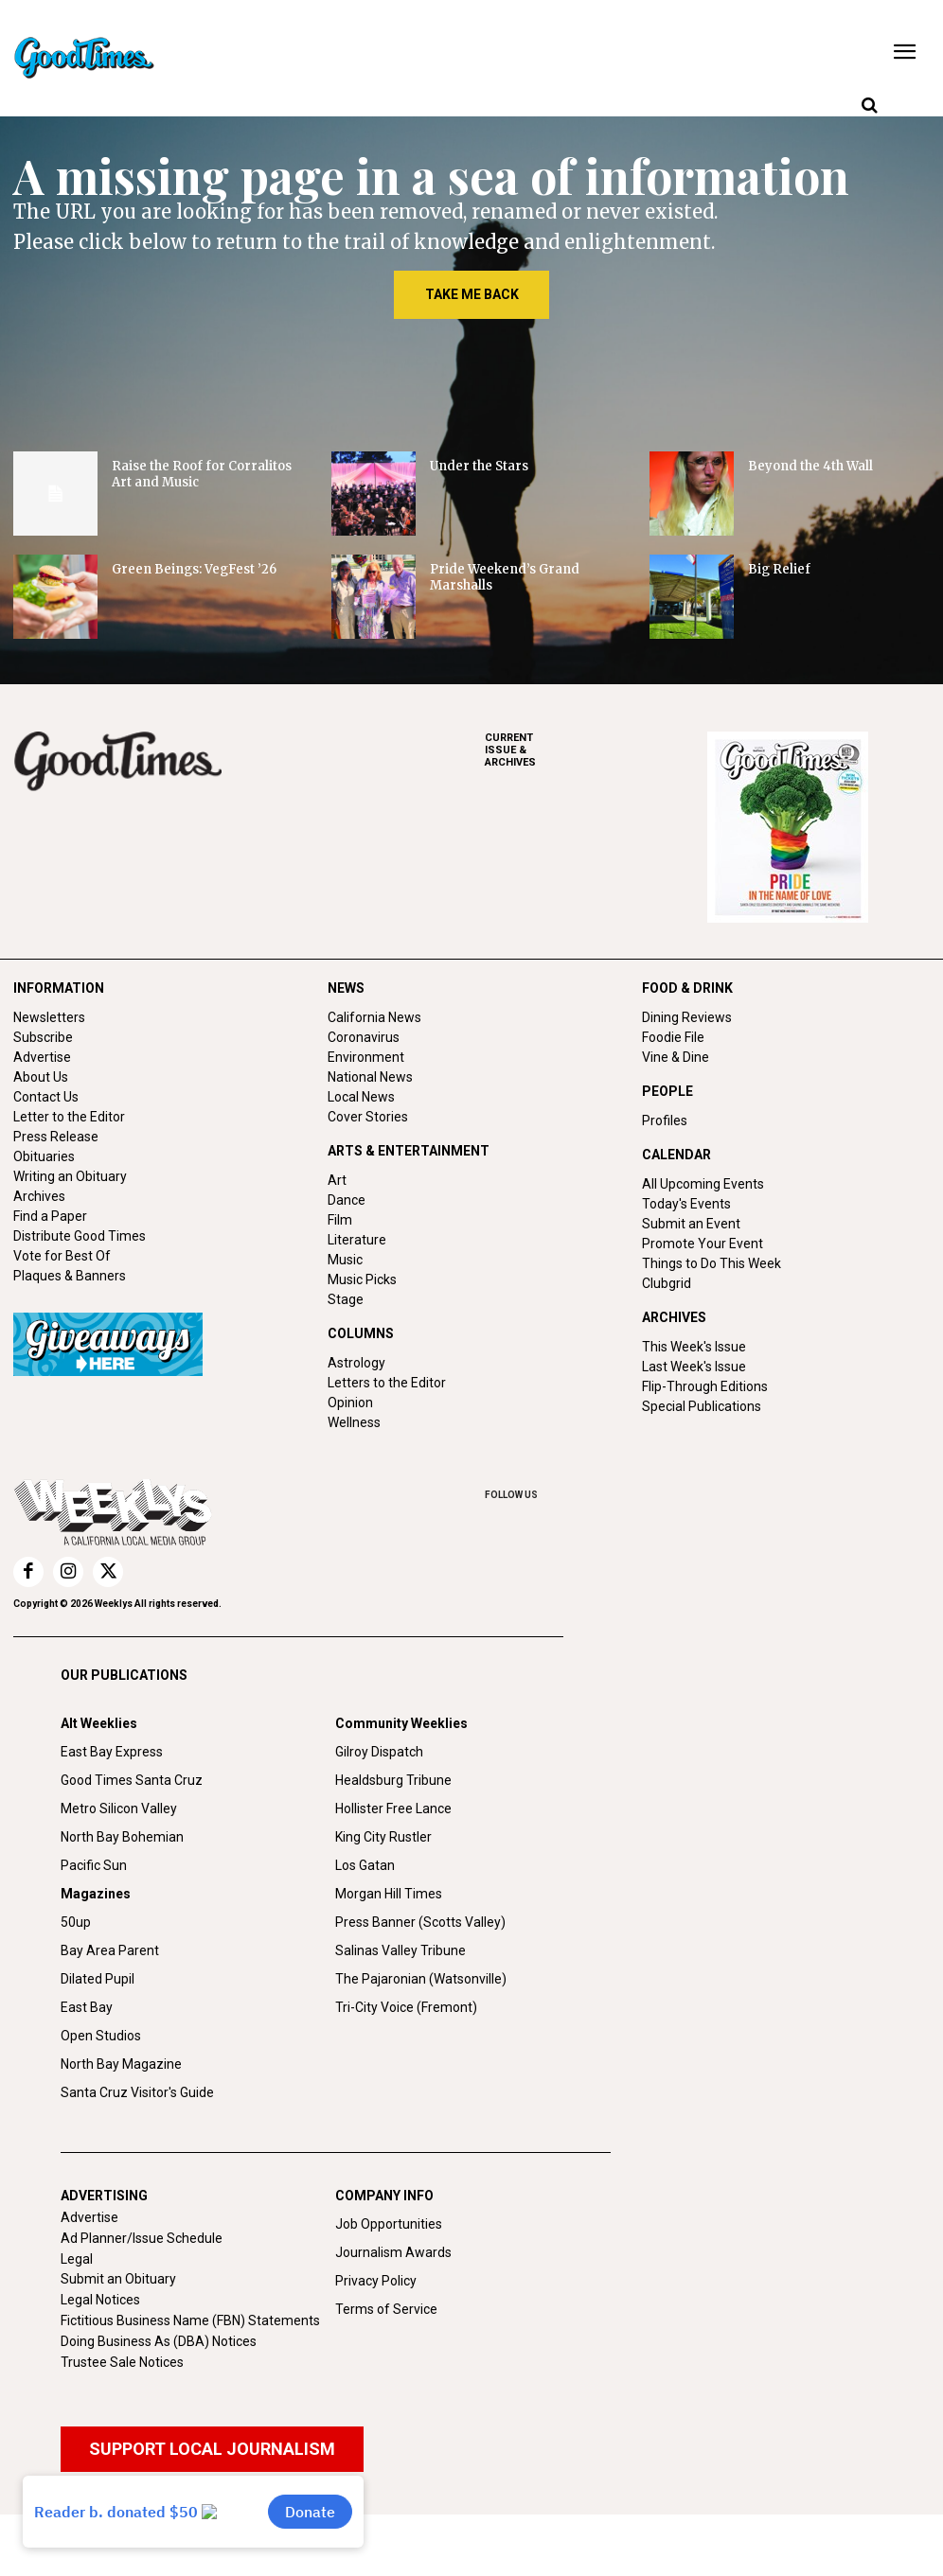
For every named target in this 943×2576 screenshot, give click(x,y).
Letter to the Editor (69, 1116)
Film (340, 1219)
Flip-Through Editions (705, 1386)
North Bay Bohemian (122, 1836)
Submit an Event (691, 1223)
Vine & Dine (675, 1057)
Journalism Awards (393, 2252)
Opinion (350, 1402)
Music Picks (362, 1279)
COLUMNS (361, 1333)
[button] (869, 106)
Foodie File (673, 1037)
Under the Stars (479, 466)
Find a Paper (50, 1216)
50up (76, 1922)
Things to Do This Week (711, 1263)
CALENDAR (676, 1154)
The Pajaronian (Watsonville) (421, 1978)
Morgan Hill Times (388, 1893)
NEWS (346, 988)
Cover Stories (368, 1116)
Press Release (55, 1136)
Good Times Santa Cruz (132, 1780)
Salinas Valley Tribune (400, 1950)
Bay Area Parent (110, 1950)
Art (337, 1180)
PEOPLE (667, 1091)
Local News (361, 1096)
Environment (366, 1057)
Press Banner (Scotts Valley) (420, 1922)
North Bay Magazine (121, 2064)
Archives (39, 1196)
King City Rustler (383, 1836)
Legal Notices (100, 2299)
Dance (346, 1200)
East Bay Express (112, 1751)
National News (370, 1077)
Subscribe (43, 1037)
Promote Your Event (702, 1243)
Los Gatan (365, 1865)
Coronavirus (364, 1037)
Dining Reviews (687, 1017)
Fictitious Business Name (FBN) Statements (190, 2320)
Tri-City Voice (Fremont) (406, 2007)
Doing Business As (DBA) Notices (159, 2341)
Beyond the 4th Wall (810, 466)
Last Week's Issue (694, 1366)
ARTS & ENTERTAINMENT (408, 1150)
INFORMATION (58, 988)
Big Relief (779, 569)
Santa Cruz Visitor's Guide (137, 2092)
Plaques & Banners (69, 1275)
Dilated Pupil (97, 1978)
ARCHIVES (596, 750)
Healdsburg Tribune (393, 1780)
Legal (77, 2259)
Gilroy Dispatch (379, 1751)
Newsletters (49, 1017)
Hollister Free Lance (393, 1808)
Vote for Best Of (62, 1255)
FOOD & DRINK (687, 988)
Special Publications (701, 1406)
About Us (40, 1077)
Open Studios (101, 2035)
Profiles (664, 1120)
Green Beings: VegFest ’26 (194, 569)
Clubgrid (666, 1283)
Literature (357, 1239)
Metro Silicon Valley (119, 1808)
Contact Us (46, 1096)
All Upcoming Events (703, 1183)
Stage (346, 1299)
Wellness (354, 1422)
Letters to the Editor (387, 1382)
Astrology (356, 1362)
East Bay (87, 2007)
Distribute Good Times (79, 1236)
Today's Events (686, 1203)
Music (345, 1259)
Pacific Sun (94, 1865)
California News (374, 1017)
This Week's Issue (694, 1346)
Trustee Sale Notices (122, 2362)
